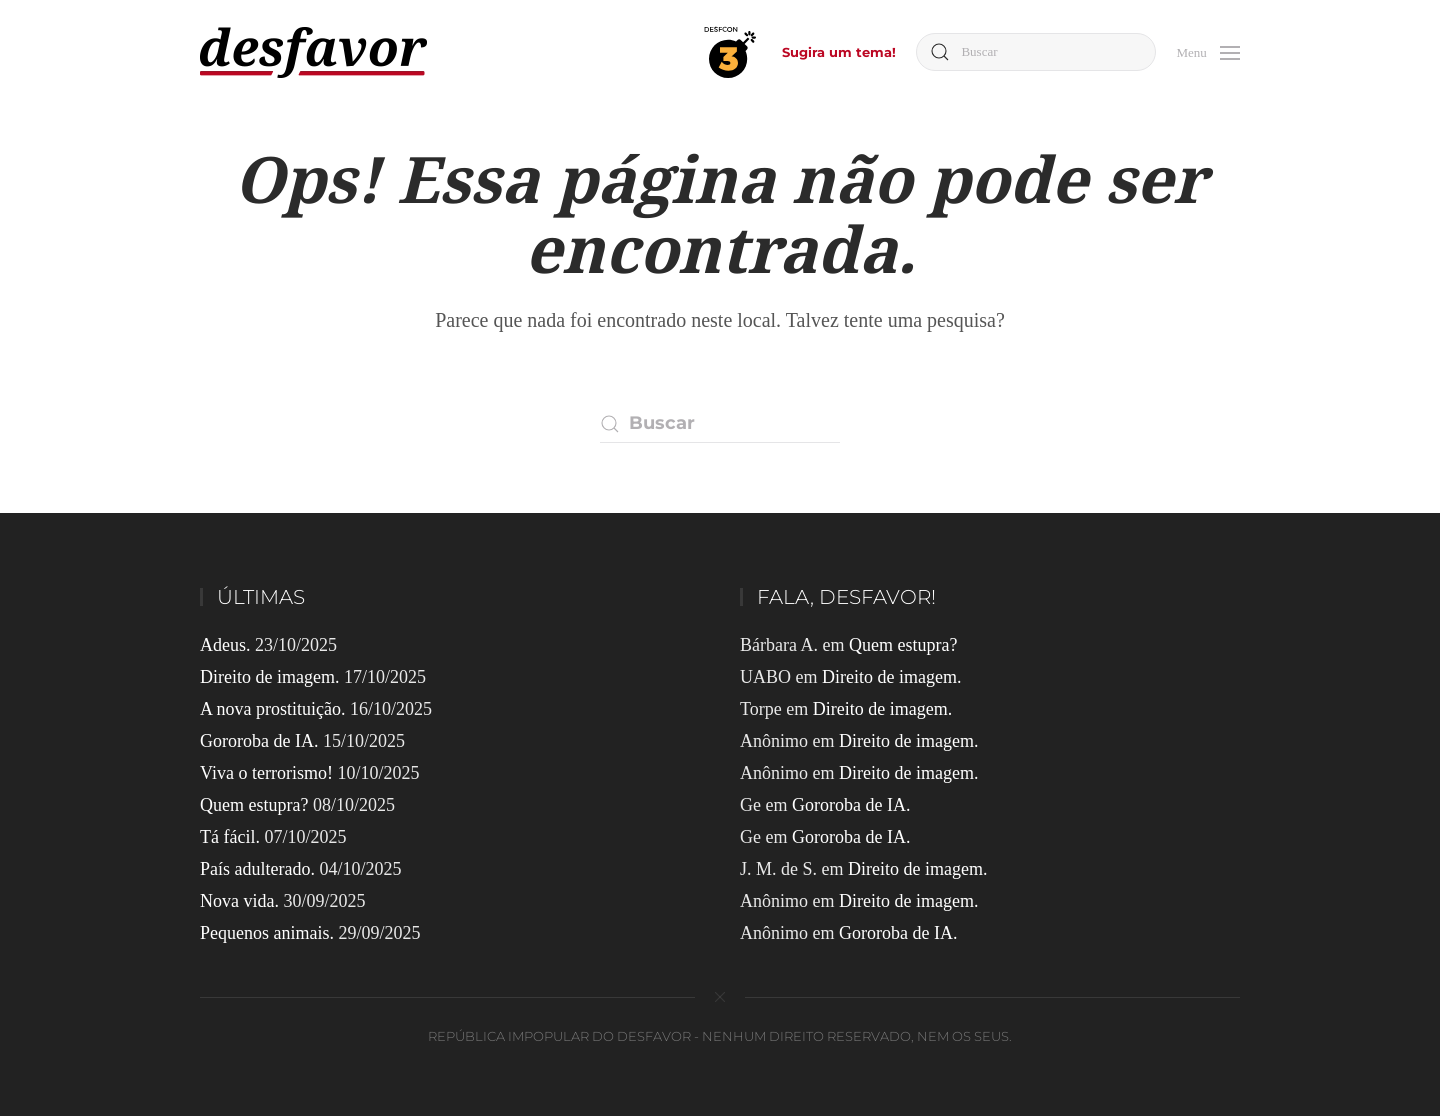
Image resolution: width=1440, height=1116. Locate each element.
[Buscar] (1036, 52)
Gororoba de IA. (259, 741)
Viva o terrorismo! (266, 773)
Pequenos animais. (267, 933)
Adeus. (225, 645)
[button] (1208, 50)
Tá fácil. (230, 837)
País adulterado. (257, 869)
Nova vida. (239, 901)
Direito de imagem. (269, 677)
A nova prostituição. (272, 709)
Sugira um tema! (839, 52)
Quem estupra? (254, 805)
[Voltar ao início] (313, 52)
